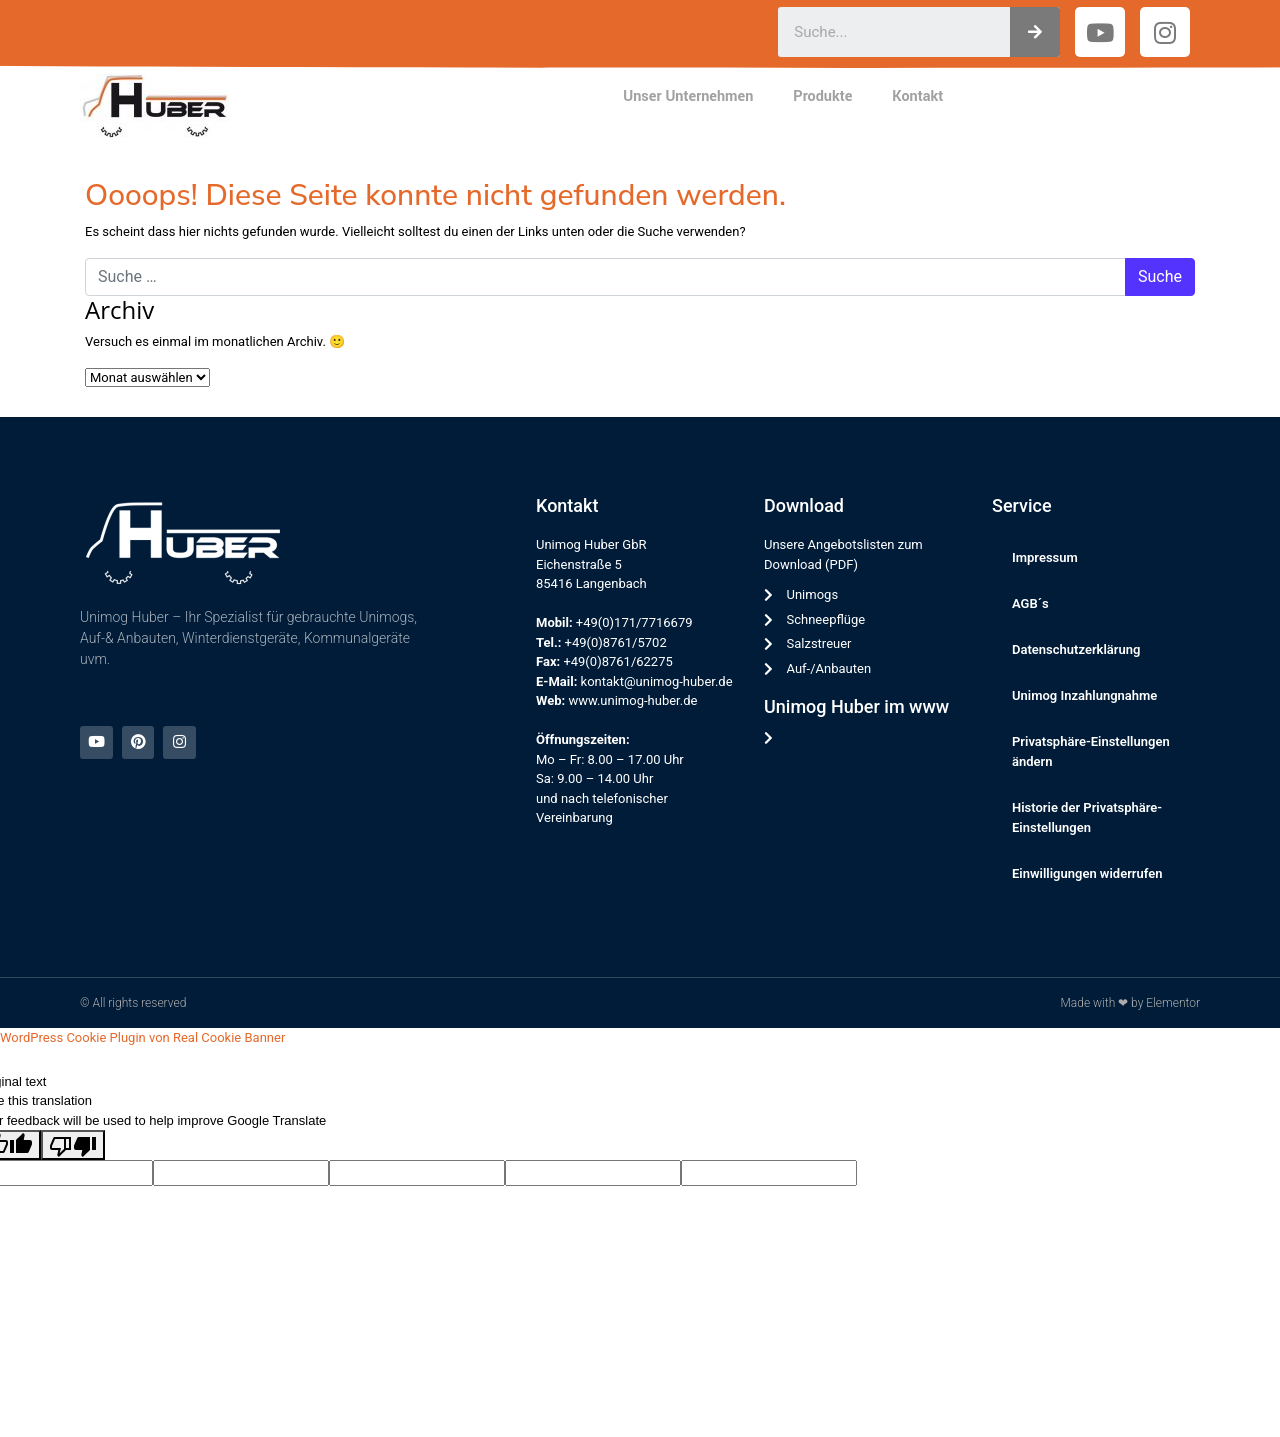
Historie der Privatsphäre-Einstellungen (1087, 817)
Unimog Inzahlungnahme (1084, 695)
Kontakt (917, 96)
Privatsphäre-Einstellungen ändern (1091, 751)
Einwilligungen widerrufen (1087, 873)
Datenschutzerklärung (1076, 649)
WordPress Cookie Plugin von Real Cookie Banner (142, 1037)
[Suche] (1035, 32)
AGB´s (1030, 603)
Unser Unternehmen (688, 96)
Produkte (822, 96)
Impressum (1045, 557)
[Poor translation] (73, 1145)
